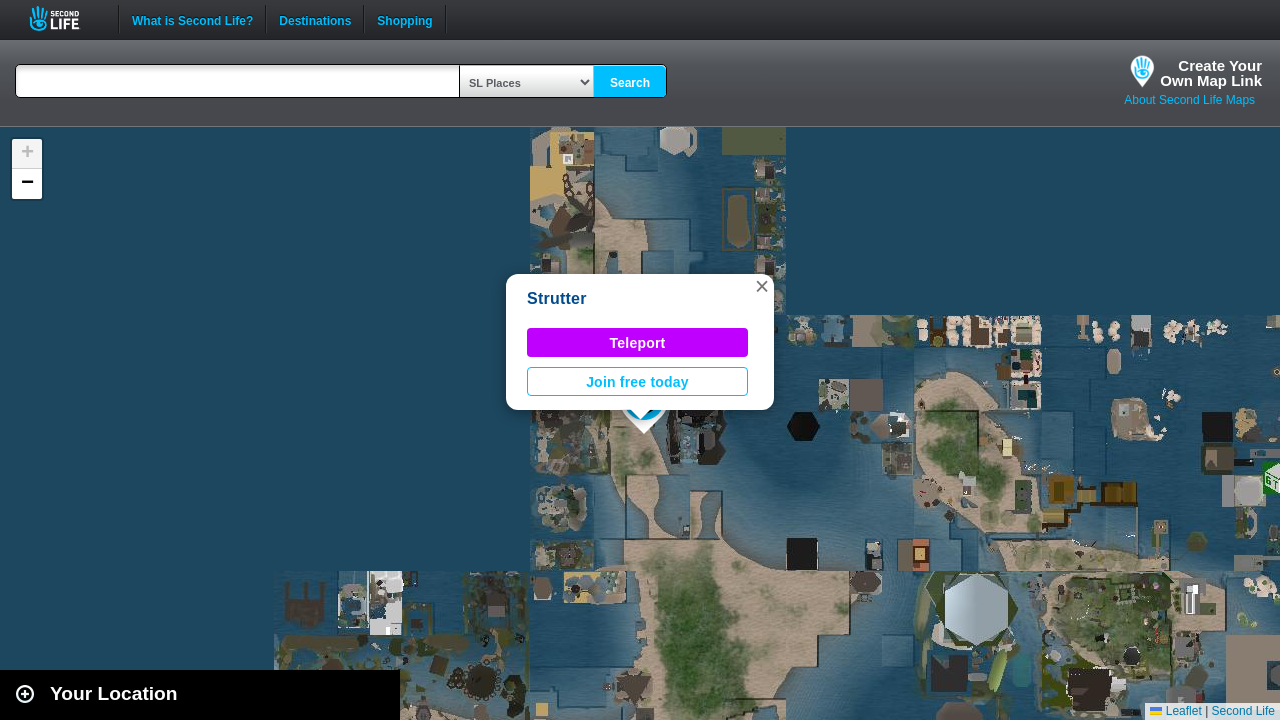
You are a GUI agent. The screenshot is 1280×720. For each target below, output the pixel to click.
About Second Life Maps (1189, 100)
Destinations (315, 19)
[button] (762, 286)
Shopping (404, 19)
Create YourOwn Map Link (1211, 73)
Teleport (638, 343)
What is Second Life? (192, 19)
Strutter (557, 298)
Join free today (637, 382)
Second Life (65, 18)
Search (630, 83)
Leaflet (1175, 711)
